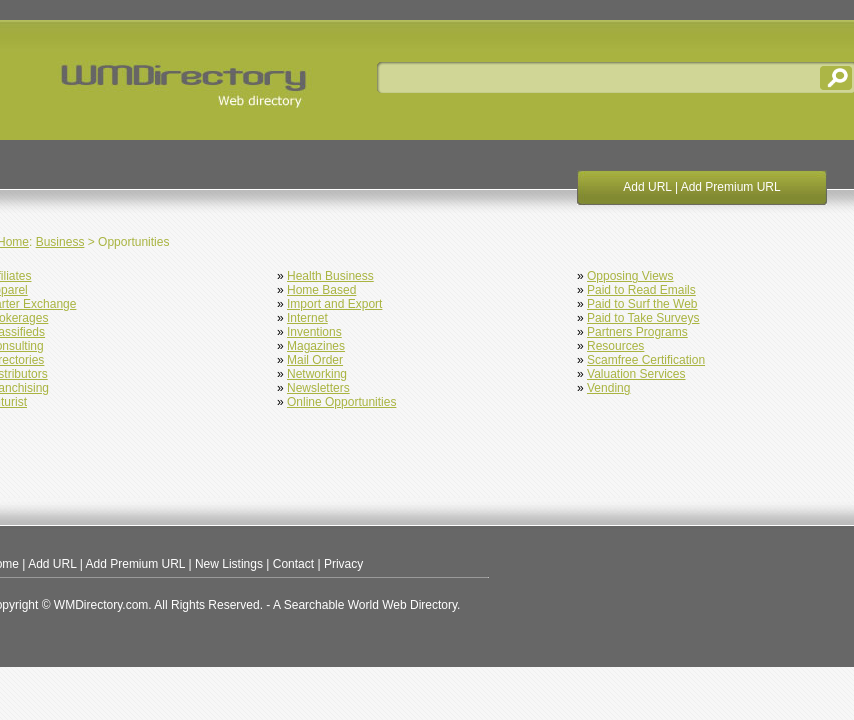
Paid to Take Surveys (643, 318)
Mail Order (315, 360)
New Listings (229, 564)
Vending (608, 388)
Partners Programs (637, 332)
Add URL (647, 187)
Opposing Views (630, 276)
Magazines (316, 346)
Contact (293, 564)
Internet (307, 318)
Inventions (314, 332)
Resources (615, 346)
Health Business (330, 276)
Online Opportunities (341, 402)
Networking (317, 374)
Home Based (321, 290)
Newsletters (318, 388)
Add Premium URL (731, 187)
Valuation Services (636, 374)
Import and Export (334, 304)
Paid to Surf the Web (642, 304)
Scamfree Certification (646, 360)
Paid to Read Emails (641, 290)
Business (60, 242)
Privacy (343, 564)
